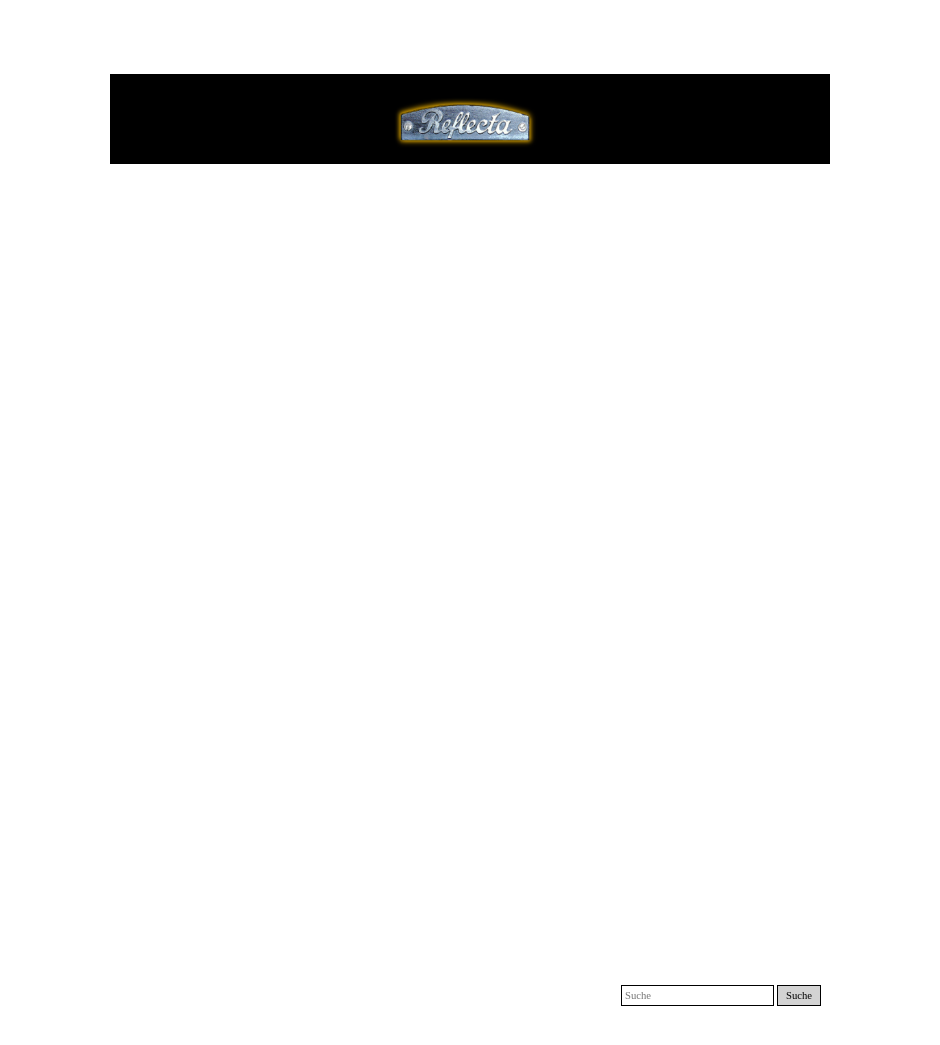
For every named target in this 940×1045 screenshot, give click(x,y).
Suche (799, 995)
